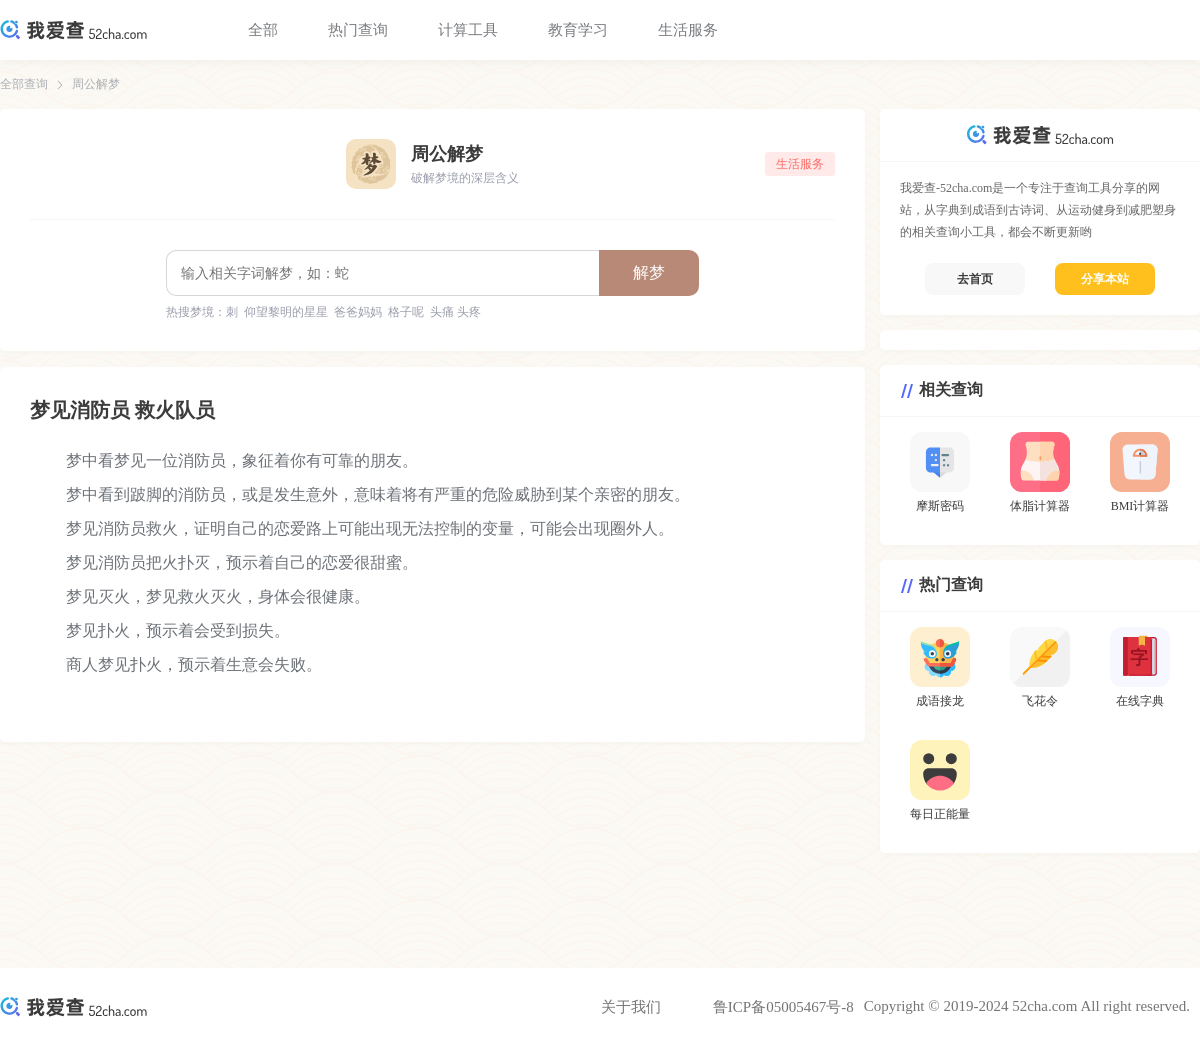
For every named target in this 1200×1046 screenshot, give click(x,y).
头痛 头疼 (455, 312)
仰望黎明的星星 (286, 312)
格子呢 (406, 312)
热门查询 (358, 30)
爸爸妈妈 (358, 312)
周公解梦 (96, 84)
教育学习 (578, 30)
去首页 (975, 279)
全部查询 (24, 84)
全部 (263, 30)
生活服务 (688, 30)
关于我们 (631, 1007)
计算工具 (468, 30)
